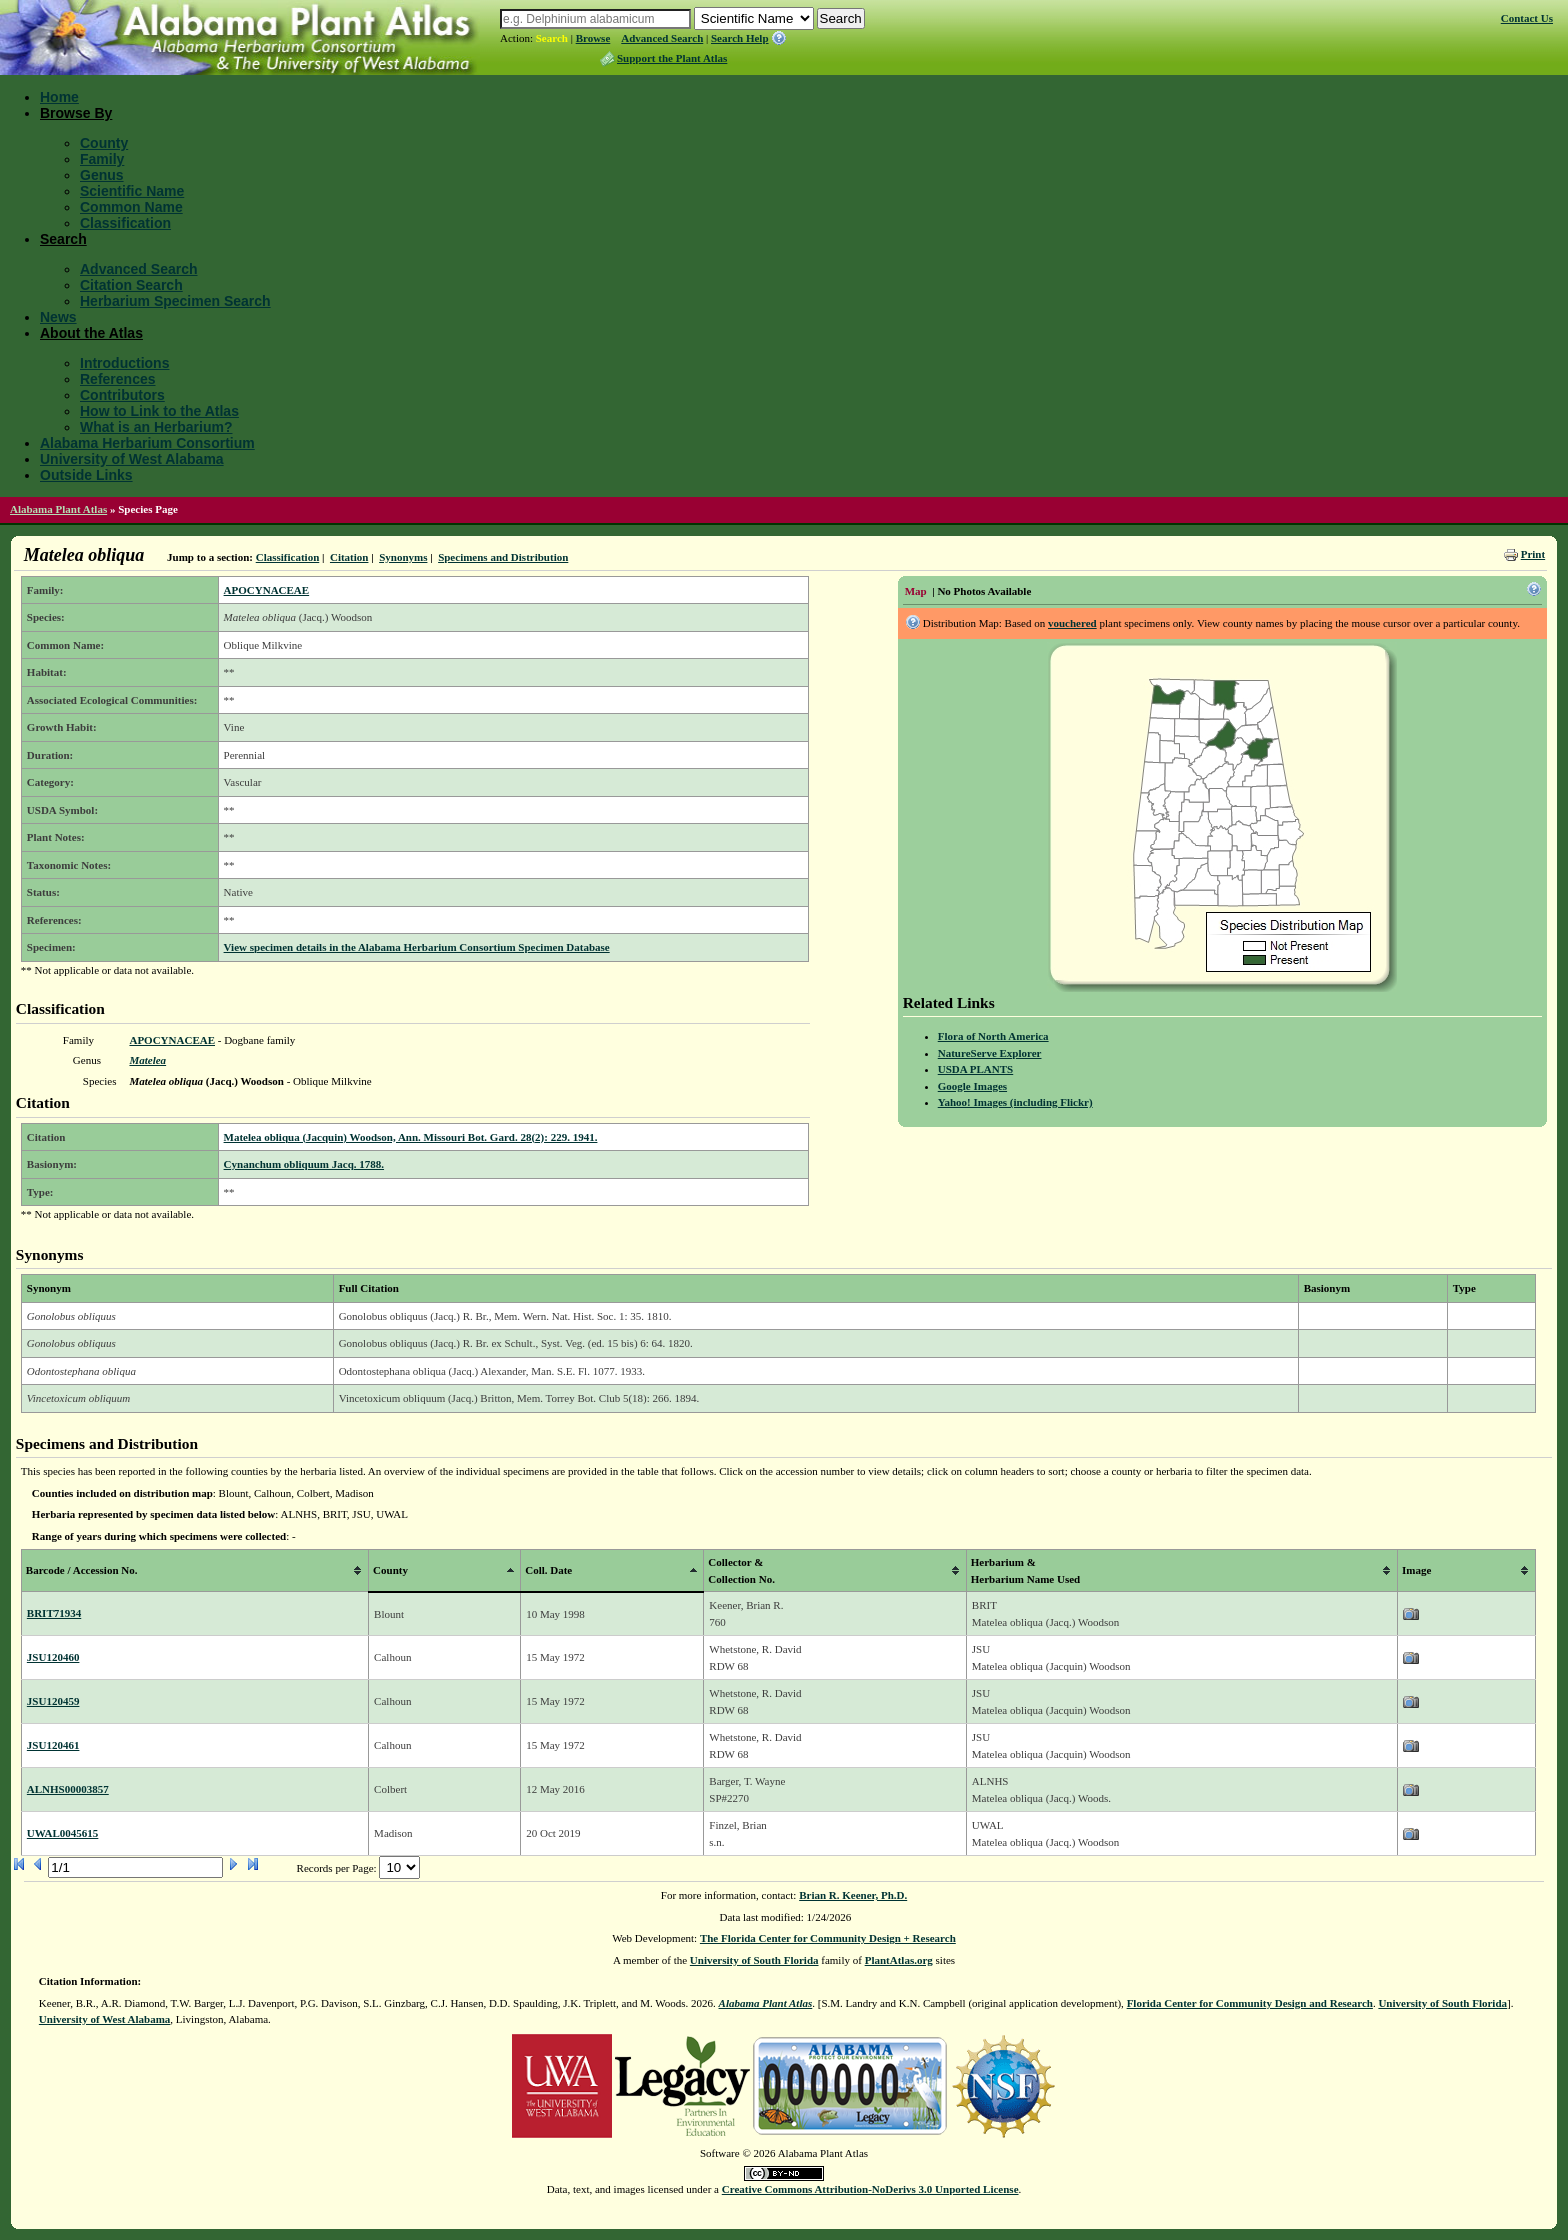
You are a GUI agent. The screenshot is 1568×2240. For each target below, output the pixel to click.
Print (1533, 554)
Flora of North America (993, 1036)
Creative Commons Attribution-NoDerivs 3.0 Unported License (870, 2189)
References (118, 379)
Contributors (122, 395)
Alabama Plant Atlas (58, 509)
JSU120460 (53, 1657)
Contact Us (1527, 18)
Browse (593, 38)
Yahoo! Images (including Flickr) (1015, 1102)
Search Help (740, 38)
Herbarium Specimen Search (175, 301)
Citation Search (131, 285)
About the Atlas (91, 333)
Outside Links (86, 475)
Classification (125, 223)
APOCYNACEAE (267, 590)
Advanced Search (662, 38)
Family (102, 159)
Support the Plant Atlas (672, 58)
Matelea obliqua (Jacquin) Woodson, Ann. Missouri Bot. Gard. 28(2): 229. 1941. (411, 1137)
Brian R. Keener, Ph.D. (853, 1895)
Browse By (76, 113)
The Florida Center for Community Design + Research (828, 1938)
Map (916, 591)
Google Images (972, 1086)
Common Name (131, 207)
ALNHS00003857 (68, 1789)
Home (59, 97)
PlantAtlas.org (899, 1960)
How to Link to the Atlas (159, 411)
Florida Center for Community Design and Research (1250, 2003)
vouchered (1072, 623)
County (104, 143)
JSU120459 (53, 1701)
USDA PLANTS (976, 1069)
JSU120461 (53, 1745)
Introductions (124, 363)
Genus (102, 175)
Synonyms (403, 557)
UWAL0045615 (63, 1833)
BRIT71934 (54, 1613)
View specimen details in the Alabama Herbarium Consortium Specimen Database (417, 947)
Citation (349, 557)
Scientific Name (132, 191)
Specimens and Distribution (503, 557)
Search (552, 38)
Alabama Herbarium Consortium (147, 443)
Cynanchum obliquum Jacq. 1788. (304, 1164)
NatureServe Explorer (990, 1053)
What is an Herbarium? (156, 427)
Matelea (147, 1060)
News (58, 317)
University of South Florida (754, 1960)
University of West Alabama (132, 459)
